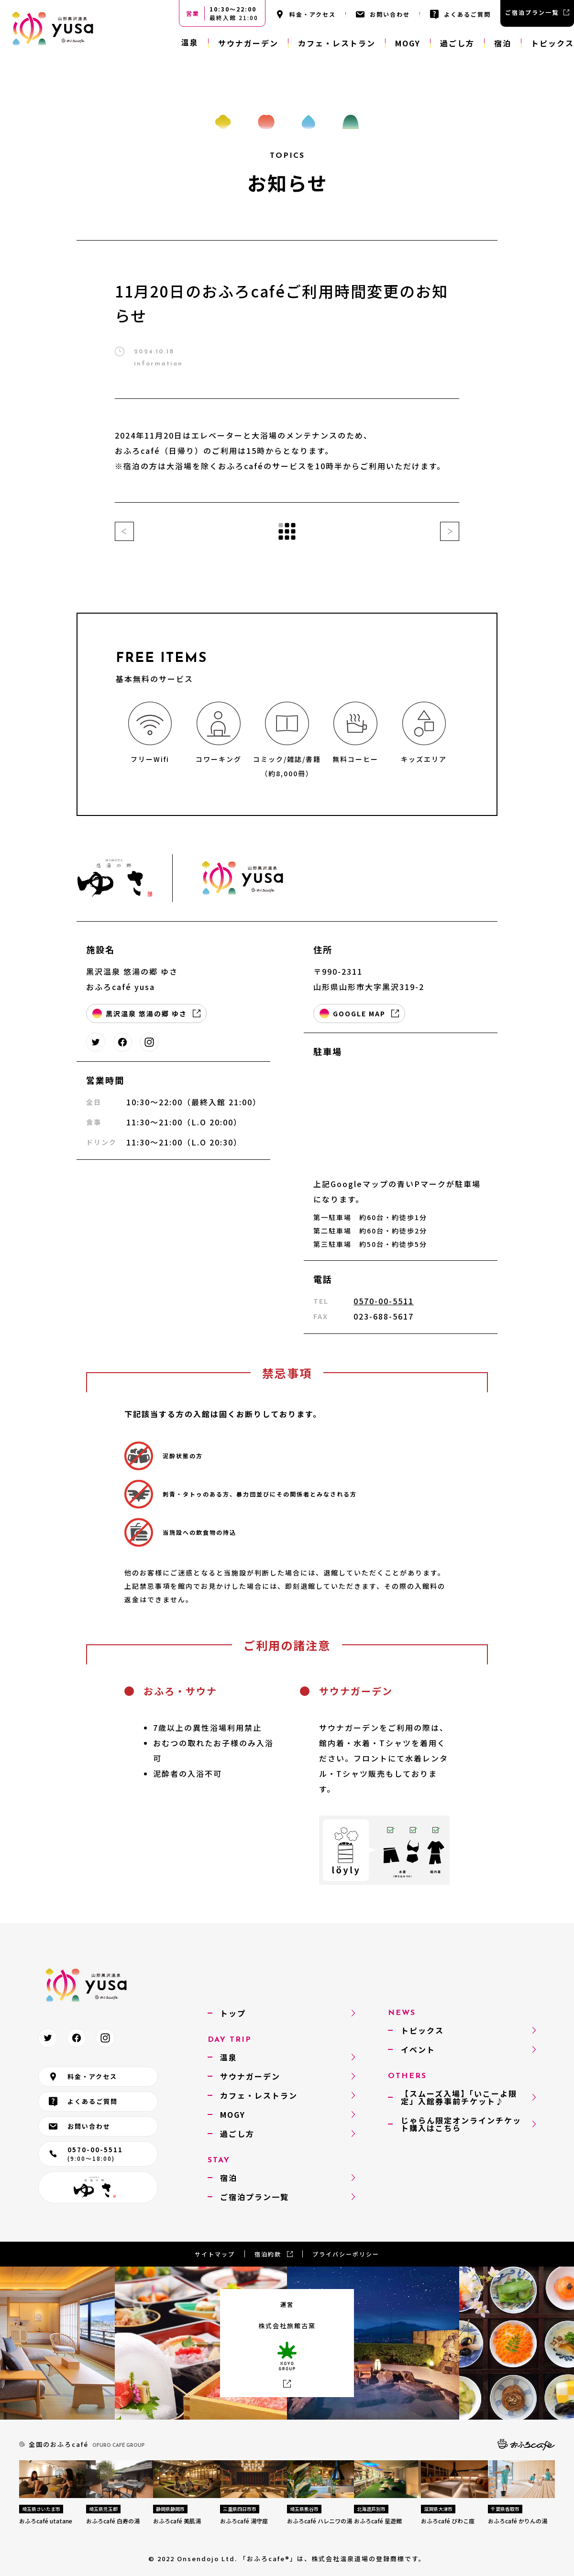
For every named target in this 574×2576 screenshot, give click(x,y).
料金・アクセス (312, 14)
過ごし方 (457, 43)
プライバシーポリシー (345, 2254)
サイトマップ (215, 2254)
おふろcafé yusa (52, 29)
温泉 (190, 42)
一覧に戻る (287, 531)
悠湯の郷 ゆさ (98, 2187)
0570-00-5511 (383, 1301)
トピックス (552, 43)
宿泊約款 (267, 2254)
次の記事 (449, 531)
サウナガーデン (248, 43)
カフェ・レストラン (336, 43)
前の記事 (124, 531)
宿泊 (502, 43)
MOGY (407, 43)
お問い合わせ (390, 14)
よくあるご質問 (467, 14)
